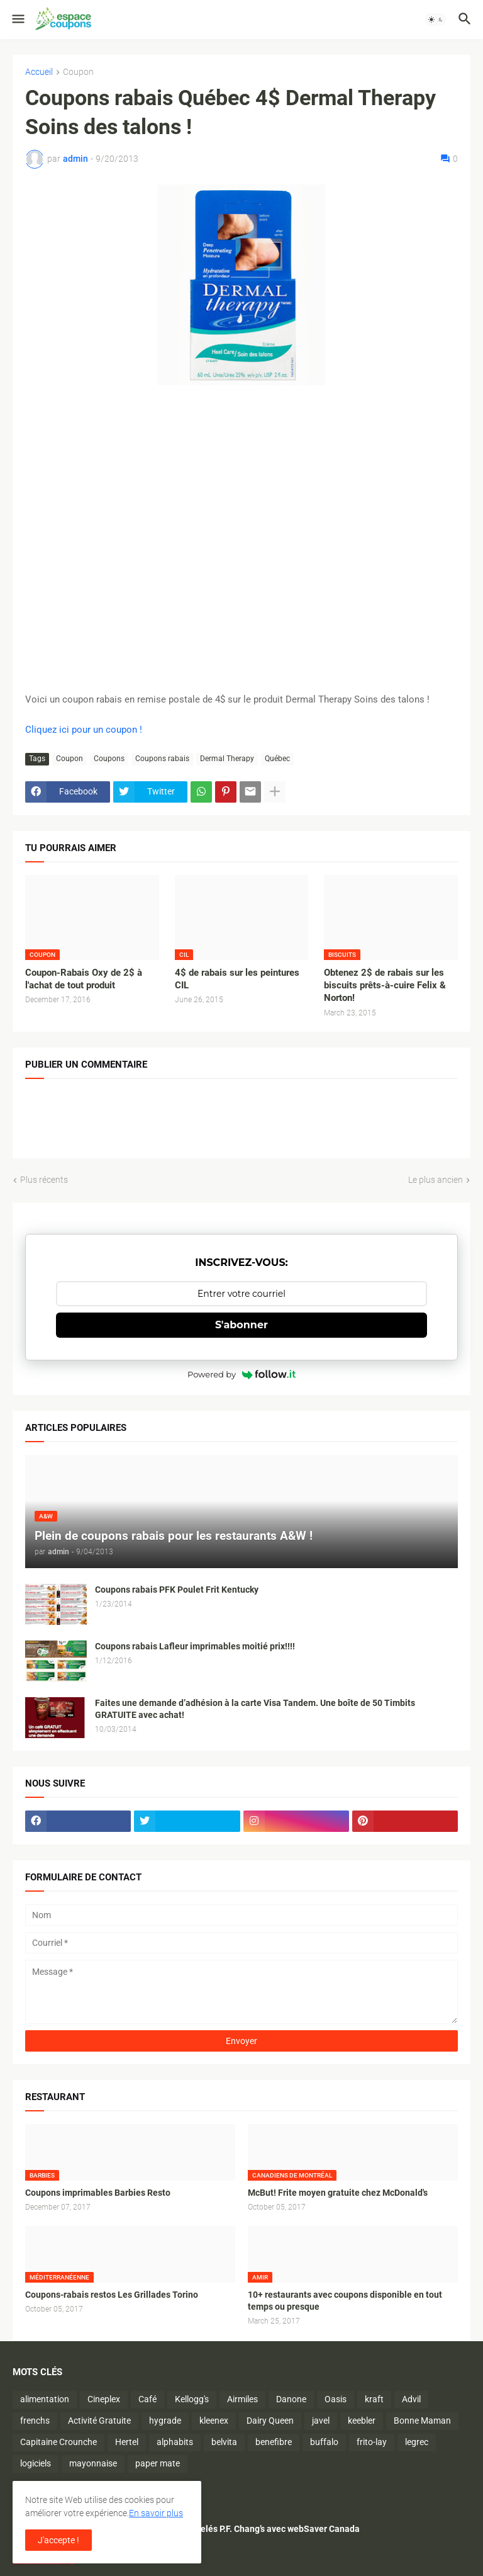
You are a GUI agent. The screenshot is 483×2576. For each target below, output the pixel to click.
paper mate (157, 2463)
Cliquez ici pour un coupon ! (83, 729)
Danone (291, 2399)
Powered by (241, 1374)
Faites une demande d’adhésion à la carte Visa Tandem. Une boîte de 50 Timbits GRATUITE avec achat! (255, 1709)
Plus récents (44, 1180)
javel (321, 2420)
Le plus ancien (435, 1180)
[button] (17, 19)
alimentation (44, 2399)
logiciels (35, 2463)
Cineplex (103, 2399)
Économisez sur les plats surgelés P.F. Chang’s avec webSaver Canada (221, 2529)
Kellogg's (192, 2399)
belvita (224, 2442)
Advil (411, 2399)
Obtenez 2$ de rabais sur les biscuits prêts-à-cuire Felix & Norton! (385, 985)
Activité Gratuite (99, 2420)
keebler (361, 2420)
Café (147, 2399)
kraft (374, 2399)
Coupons (109, 758)
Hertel (126, 2442)
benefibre (273, 2442)
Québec (277, 758)
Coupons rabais (162, 758)
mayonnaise (93, 2463)
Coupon (78, 72)
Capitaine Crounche (58, 2442)
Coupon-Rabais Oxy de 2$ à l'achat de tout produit (83, 979)
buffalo (324, 2442)
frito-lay (372, 2442)
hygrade (165, 2420)
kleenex (213, 2420)
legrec (416, 2442)
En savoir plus (156, 2513)
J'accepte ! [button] (58, 2540)
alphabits (175, 2442)
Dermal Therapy (227, 758)
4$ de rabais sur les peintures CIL (237, 979)
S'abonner (241, 1325)
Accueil (39, 72)
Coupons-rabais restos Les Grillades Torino (111, 2295)
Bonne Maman (422, 2420)
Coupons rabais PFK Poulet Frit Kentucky (176, 1590)
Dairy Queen (270, 2420)
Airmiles (242, 2399)
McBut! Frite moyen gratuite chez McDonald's (338, 2193)
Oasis (336, 2399)
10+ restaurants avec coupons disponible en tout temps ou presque (345, 2301)
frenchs (35, 2420)
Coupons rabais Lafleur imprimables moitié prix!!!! (195, 1646)
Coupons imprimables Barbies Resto (97, 2193)
